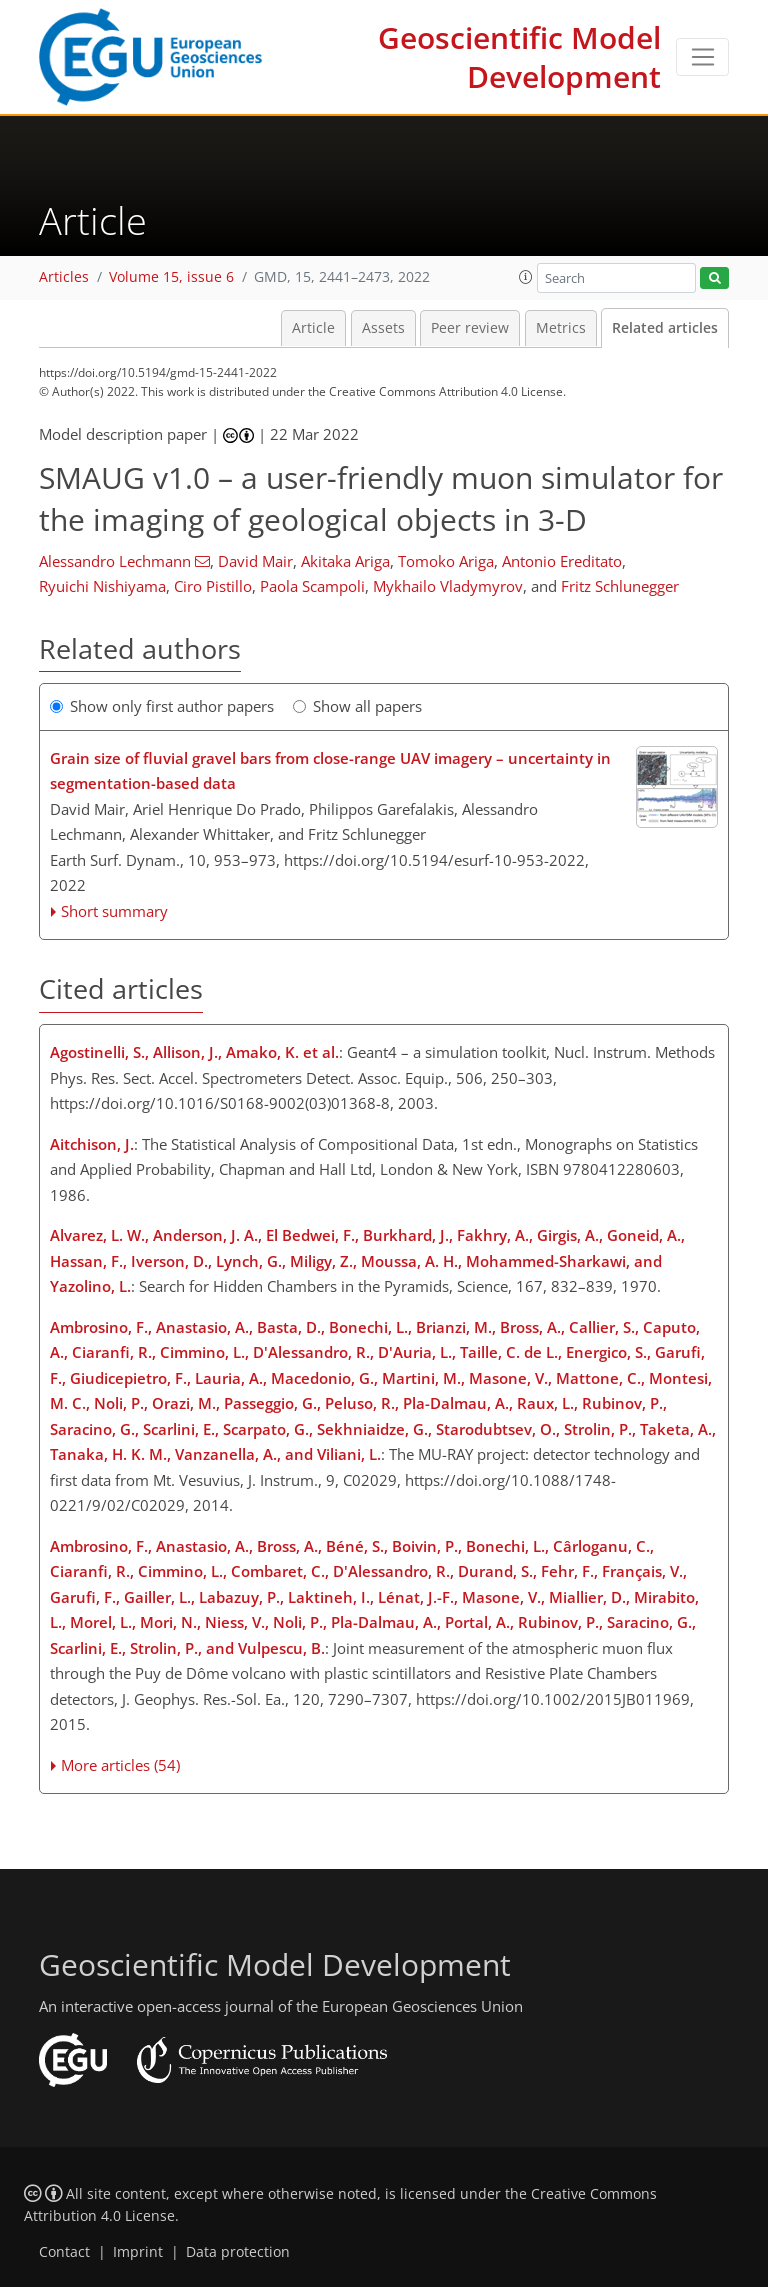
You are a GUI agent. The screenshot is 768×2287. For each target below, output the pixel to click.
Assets (383, 328)
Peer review (470, 328)
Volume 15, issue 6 (171, 277)
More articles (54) (120, 1765)
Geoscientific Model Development (519, 57)
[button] (526, 277)
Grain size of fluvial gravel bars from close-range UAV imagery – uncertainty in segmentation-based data (330, 771)
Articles (64, 277)
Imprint (138, 2252)
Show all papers (357, 706)
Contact (64, 2252)
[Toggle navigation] (702, 57)
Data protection (238, 2252)
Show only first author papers (162, 706)
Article (313, 328)
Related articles (665, 328)
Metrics (561, 328)
